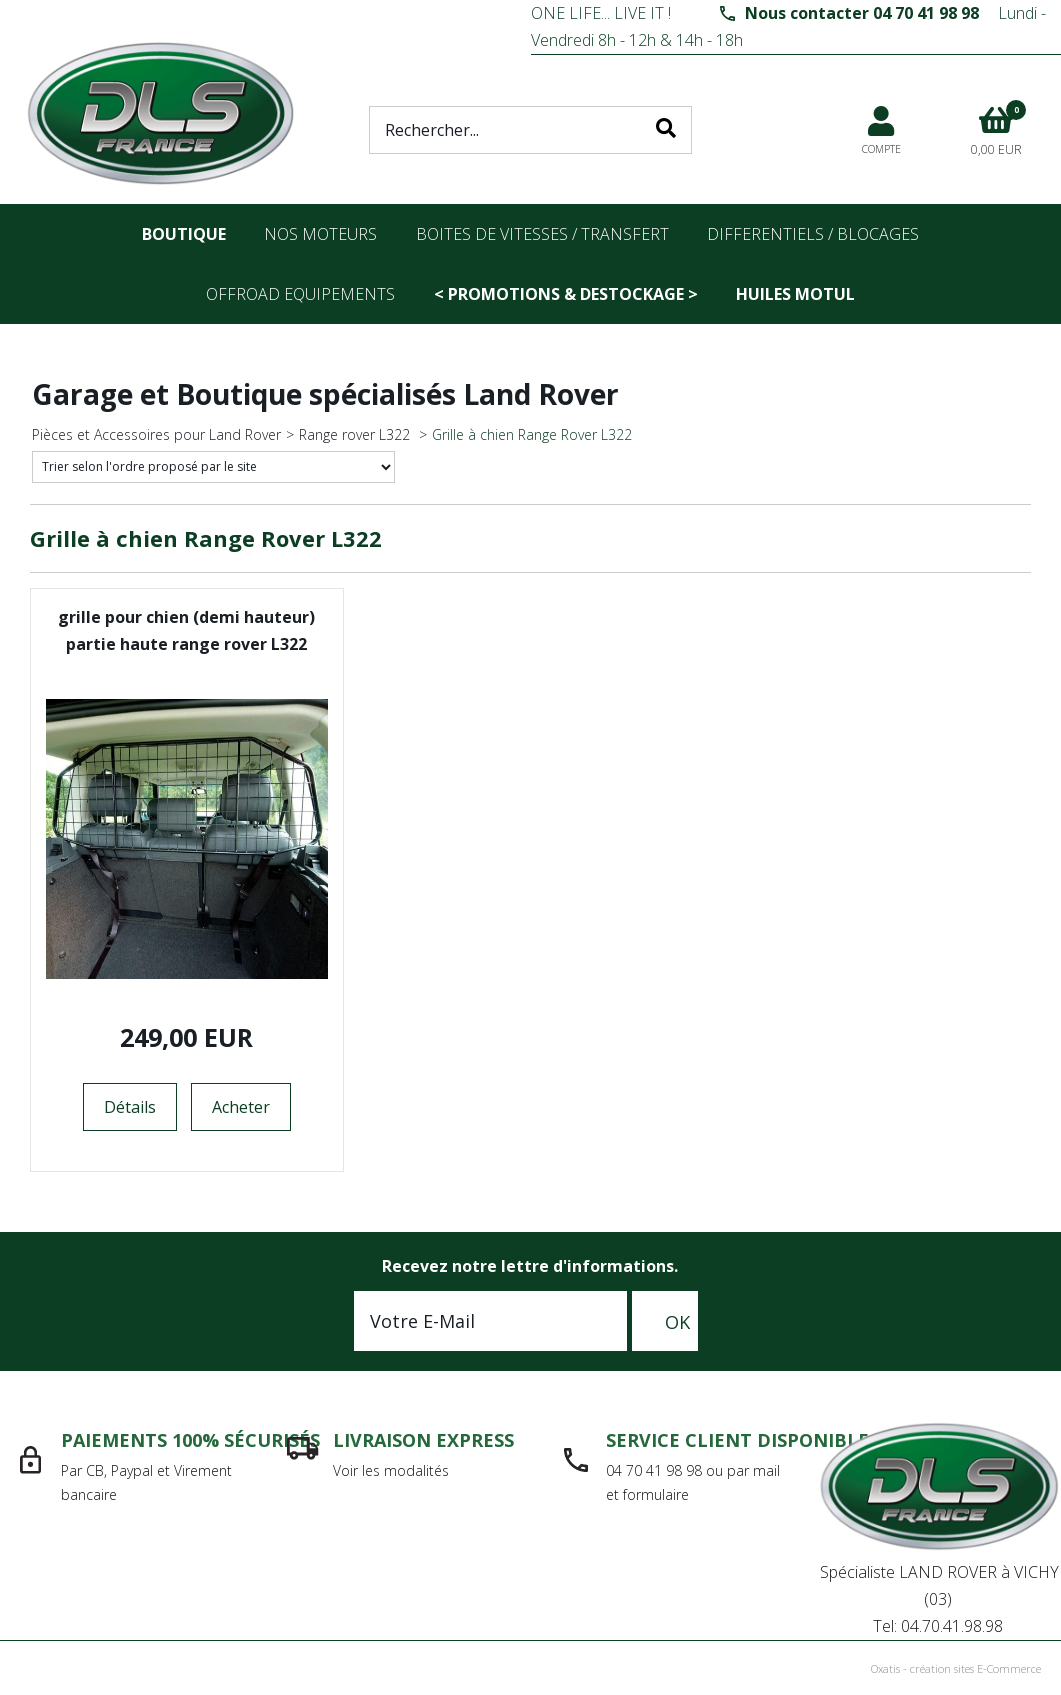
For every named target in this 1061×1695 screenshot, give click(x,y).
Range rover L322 (356, 434)
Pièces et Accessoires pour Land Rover (156, 434)
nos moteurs (320, 234)
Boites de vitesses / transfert (542, 234)
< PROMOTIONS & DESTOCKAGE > (566, 294)
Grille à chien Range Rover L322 (532, 434)
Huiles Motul (795, 294)
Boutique (184, 234)
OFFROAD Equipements (300, 294)
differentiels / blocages (813, 234)
